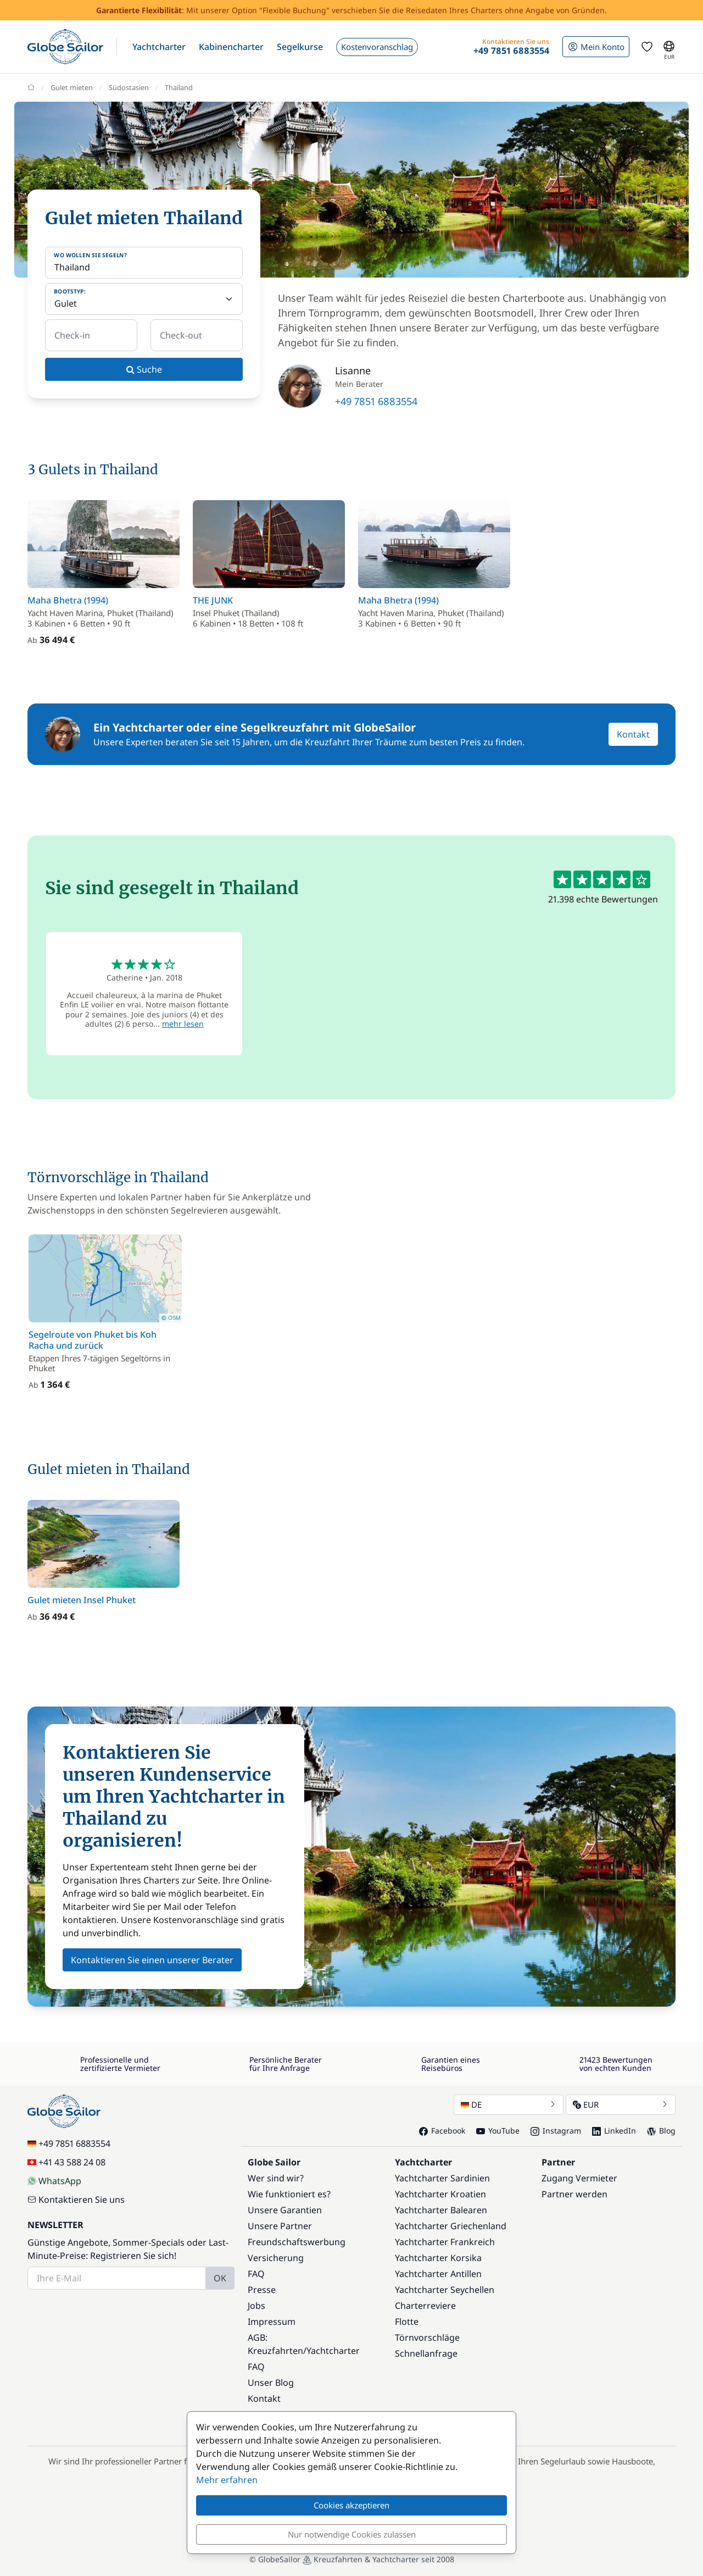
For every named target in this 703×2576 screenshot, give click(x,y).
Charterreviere (425, 2306)
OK (220, 2278)
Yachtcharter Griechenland (450, 2226)
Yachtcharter (333, 2351)
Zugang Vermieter (579, 2178)
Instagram (556, 2130)
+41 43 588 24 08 (66, 2162)
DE (508, 2104)
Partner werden (574, 2194)
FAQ (256, 2274)
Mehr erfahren (227, 2480)
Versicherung (276, 2258)
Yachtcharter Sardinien (442, 2178)
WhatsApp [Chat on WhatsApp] (54, 2181)
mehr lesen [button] (183, 1023)
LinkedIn (614, 2130)
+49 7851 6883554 (376, 401)
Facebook (442, 2130)
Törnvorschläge (427, 2337)
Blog (661, 2130)
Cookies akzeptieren (351, 2505)
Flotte (407, 2321)
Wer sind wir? (276, 2178)
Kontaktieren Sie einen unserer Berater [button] (152, 1960)
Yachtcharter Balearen (441, 2210)
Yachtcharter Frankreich (445, 2242)
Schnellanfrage (426, 2353)
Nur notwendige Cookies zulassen (352, 2534)
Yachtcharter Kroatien (440, 2194)
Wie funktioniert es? (289, 2194)
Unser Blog (271, 2382)
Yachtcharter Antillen (438, 2274)
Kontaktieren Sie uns (76, 2199)
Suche (144, 369)
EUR (620, 2104)
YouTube (498, 2130)
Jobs (256, 2306)
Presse (262, 2290)
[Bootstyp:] (144, 299)
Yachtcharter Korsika (438, 2258)
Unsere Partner (280, 2226)
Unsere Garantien (285, 2210)
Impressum (271, 2321)
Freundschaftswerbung (296, 2242)
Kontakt (633, 734)
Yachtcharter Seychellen (444, 2290)
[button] (159, 46)
